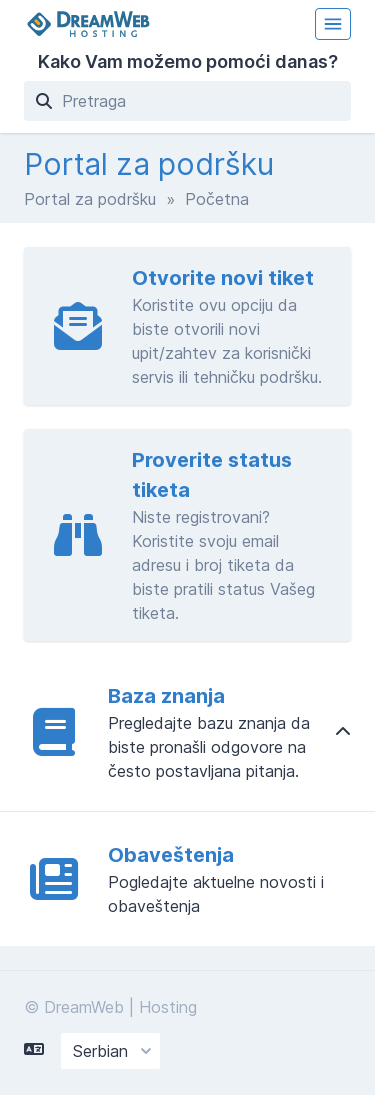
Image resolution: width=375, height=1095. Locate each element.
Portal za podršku (90, 199)
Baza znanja (166, 696)
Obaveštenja (171, 855)
